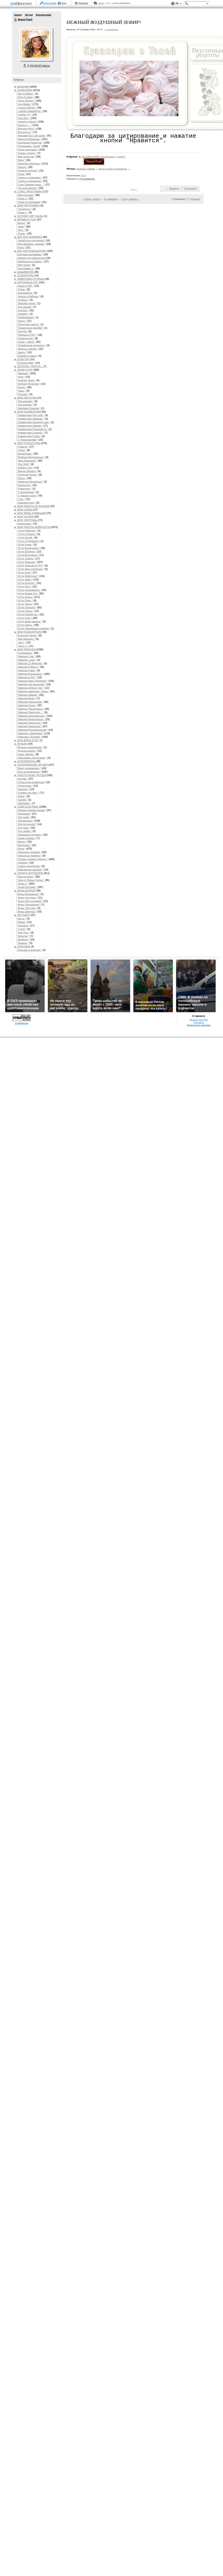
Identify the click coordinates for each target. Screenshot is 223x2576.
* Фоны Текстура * (26, 908)
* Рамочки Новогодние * (29, 701)
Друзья (29, 14)
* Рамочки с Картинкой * (30, 733)
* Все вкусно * (24, 132)
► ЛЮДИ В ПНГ (23, 369)
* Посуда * (22, 331)
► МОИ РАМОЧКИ (25, 649)
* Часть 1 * (22, 646)
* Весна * (21, 223)
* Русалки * (22, 394)
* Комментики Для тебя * (30, 415)
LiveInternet (22, 4)
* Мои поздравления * (28, 771)
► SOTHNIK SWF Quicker (29, 216)
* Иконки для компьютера (30, 258)
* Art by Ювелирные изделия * (33, 628)
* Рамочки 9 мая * (26, 670)
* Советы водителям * (28, 866)
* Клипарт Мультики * (28, 383)
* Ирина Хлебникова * (28, 139)
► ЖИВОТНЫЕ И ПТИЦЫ (29, 279)
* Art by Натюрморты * (28, 590)
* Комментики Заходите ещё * (33, 422)
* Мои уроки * (23, 265)
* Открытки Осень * (27, 474)
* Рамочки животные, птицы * (33, 691)
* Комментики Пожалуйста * (32, 429)
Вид (178, 4)
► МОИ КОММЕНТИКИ (28, 411)
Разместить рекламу (199, 2559)
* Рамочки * (22, 789)
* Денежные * (23, 813)
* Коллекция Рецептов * (29, 142)
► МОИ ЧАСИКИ (24, 516)
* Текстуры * (23, 932)
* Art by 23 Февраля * (28, 541)
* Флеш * (21, 796)
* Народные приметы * (29, 855)
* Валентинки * (24, 453)
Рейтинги (83, 3)
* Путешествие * (25, 362)
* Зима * (20, 226)
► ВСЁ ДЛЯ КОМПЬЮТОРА (30, 251)
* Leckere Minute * (26, 107)
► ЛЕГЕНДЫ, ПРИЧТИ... (28, 366)
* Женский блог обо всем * (31, 135)
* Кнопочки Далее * (27, 635)
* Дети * (20, 376)
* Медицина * (23, 845)
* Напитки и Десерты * (29, 163)
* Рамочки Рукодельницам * (32, 729)
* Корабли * (22, 314)
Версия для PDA (199, 2553)
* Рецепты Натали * (27, 170)
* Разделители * (25, 338)
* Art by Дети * (24, 572)
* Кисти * (21, 918)
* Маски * (21, 922)
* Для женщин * (25, 401)
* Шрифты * (22, 939)
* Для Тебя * (23, 464)
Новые (195, 198)
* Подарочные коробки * (30, 327)
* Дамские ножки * (26, 303)
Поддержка (172, 3)
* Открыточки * (24, 785)
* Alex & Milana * (25, 93)
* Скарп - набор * (26, 341)
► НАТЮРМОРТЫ (24, 761)
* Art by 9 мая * (24, 544)
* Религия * (22, 862)
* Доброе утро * (25, 467)
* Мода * (21, 848)
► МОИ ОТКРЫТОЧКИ (27, 443)
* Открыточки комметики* (30, 782)
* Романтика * (24, 488)
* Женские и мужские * (29, 950)
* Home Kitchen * (25, 100)
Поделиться (190, 188)
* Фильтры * (23, 936)
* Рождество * (24, 485)
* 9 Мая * (21, 289)
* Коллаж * (22, 778)
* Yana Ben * (23, 118)
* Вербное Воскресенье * (30, 457)
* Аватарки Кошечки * (28, 408)
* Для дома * (23, 817)
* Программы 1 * (25, 268)
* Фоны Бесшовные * (28, 894)
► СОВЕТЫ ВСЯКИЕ (26, 806)
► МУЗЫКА (21, 743)
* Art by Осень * (25, 597)
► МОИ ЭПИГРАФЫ (26, 520)
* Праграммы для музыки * (31, 757)
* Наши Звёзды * (25, 754)
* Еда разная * (24, 307)
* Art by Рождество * (27, 614)
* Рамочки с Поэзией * (29, 736)
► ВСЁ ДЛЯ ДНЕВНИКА (28, 237)
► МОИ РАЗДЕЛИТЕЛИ (28, 632)
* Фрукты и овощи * (27, 348)
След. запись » (130, 198)
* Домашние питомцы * (29, 834)
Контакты (199, 2556)
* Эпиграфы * (23, 803)
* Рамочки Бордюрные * (29, 674)
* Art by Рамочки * (26, 530)
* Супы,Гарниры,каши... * (30, 184)
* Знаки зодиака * (26, 838)
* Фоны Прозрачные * (28, 904)
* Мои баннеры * (25, 639)
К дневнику (111, 198)
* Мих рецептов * (26, 156)
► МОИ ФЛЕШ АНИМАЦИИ (30, 513)
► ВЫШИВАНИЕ (24, 272)
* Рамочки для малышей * (31, 684)
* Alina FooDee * (25, 97)
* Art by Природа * (26, 607)
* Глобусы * (22, 300)
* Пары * (21, 390)
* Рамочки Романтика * (29, 726)
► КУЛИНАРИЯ (23, 90)
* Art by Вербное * (26, 551)
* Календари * (24, 523)
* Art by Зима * (24, 579)
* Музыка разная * (26, 750)
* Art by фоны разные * (29, 621)
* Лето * (20, 230)
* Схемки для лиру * (27, 792)
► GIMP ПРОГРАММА (27, 205)
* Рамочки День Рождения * (32, 681)
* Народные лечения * (29, 852)
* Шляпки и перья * (27, 355)
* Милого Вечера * (26, 471)
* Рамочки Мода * (26, 698)
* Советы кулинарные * (29, 181)
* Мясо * (20, 160)
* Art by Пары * (24, 600)
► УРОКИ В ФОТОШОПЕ (28, 873)
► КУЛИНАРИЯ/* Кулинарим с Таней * (102, 156)
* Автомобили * (25, 293)
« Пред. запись (91, 198)
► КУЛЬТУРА (21, 359)
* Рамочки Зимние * (27, 694)
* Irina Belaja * (24, 104)
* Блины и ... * (24, 125)
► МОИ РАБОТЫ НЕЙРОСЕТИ (32, 527)
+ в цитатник (111, 29)
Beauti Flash (15, 19)
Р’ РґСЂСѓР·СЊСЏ (39, 65)
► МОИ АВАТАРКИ (25, 397)
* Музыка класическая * (29, 747)
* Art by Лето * (24, 586)
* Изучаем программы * (29, 254)
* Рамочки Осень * (26, 705)
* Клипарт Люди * (26, 380)
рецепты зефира (85, 168)
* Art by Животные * (27, 576)
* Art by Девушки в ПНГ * (30, 565)
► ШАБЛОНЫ (22, 946)
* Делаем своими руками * (31, 810)
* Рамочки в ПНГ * (26, 677)
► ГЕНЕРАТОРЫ (24, 275)
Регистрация (50, 3)
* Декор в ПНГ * (25, 286)
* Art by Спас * (24, 618)
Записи (18, 14)
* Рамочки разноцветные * (31, 715)
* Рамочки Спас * (26, 656)
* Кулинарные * (25, 653)
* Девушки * (23, 373)
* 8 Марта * (22, 446)
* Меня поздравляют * (28, 768)
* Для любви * (24, 831)
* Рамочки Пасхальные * (30, 708)
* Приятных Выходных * (29, 481)
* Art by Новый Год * (27, 593)
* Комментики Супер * (28, 436)
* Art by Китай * (25, 537)
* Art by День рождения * (30, 569)
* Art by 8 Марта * (26, 534)
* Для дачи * (23, 827)
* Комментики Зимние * (29, 425)
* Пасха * (21, 321)
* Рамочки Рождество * (29, 722)
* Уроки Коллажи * (26, 887)
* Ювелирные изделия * (29, 869)
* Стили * (21, 929)
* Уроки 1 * (22, 198)
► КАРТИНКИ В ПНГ (26, 282)
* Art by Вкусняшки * (27, 555)
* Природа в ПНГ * (26, 334)
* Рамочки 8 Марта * (27, 667)
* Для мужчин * (24, 404)
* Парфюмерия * (25, 317)
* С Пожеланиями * (27, 439)
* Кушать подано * (26, 153)
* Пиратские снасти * (28, 324)
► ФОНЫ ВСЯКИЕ (25, 890)
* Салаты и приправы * (29, 177)
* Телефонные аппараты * (31, 345)
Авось (101, 3)
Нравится (174, 188)
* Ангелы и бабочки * (28, 296)
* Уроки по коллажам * (29, 202)
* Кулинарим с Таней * (29, 146)
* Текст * (21, 642)
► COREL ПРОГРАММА (28, 191)
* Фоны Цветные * (26, 911)
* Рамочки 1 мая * (26, 660)
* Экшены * (22, 943)
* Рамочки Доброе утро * (30, 688)
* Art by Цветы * (25, 625)
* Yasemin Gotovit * (26, 121)
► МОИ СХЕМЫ (24, 509)
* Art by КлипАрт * (26, 583)
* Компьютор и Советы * (30, 261)
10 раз (83, 175)
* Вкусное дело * (25, 128)
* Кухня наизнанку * (27, 149)
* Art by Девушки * (26, 562)
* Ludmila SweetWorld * (29, 111)
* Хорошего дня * (26, 502)
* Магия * (21, 841)
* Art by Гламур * (25, 558)
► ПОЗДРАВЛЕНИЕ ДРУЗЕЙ (31, 764)
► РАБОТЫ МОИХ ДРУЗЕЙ (30, 775)
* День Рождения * (26, 460)
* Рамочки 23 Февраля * (29, 663)
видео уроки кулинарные (112, 168)
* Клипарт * (22, 310)
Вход (64, 3)
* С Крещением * (25, 492)
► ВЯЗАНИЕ (21, 86)
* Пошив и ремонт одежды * (32, 859)
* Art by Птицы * (25, 611)
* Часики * (22, 799)
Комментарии (43, 14)
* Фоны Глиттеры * (26, 897)
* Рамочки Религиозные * (30, 719)
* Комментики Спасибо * (30, 432)
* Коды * (20, 247)
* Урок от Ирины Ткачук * (30, 880)
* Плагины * (23, 925)
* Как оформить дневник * (31, 244)
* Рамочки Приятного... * (30, 712)
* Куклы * (21, 387)
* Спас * (20, 499)
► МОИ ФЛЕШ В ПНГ (26, 740)
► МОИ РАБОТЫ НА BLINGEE (32, 506)
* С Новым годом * (26, 495)
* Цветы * (21, 352)
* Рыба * (21, 174)
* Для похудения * (26, 824)
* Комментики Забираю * (30, 418)
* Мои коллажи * (25, 195)
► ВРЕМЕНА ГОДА (25, 219)
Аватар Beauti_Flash (35, 44)
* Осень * (21, 233)
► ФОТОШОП (22, 915)
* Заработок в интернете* (30, 240)
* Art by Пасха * (25, 604)
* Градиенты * (24, 209)
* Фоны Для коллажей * (29, 901)
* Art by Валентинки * (28, 548)
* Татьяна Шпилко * (27, 188)
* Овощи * (22, 167)
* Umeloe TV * (24, 114)
